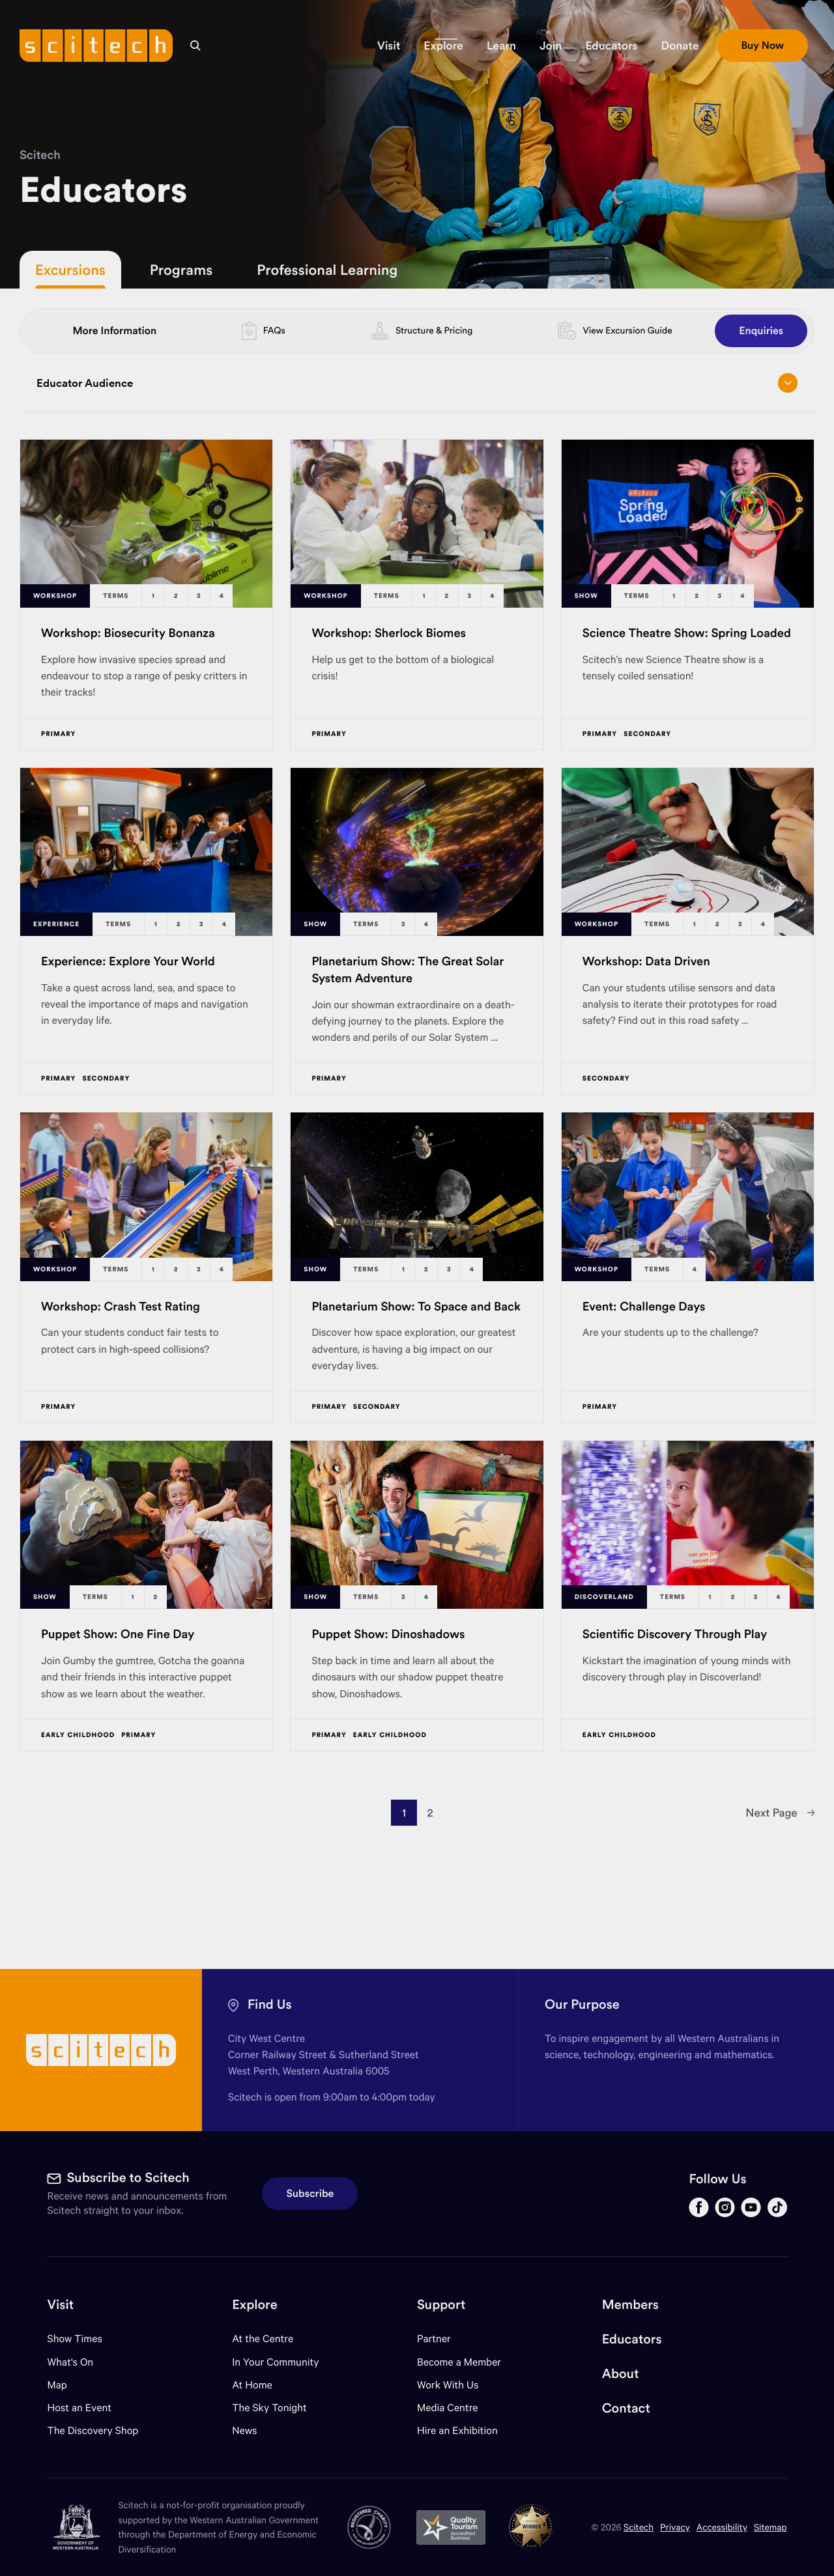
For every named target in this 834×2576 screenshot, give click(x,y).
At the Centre (262, 2338)
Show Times (74, 2338)
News (244, 2430)
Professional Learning (327, 270)
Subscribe (310, 2193)
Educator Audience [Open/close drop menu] (417, 383)
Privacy (675, 2527)
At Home (252, 2385)
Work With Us (447, 2385)
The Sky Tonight (269, 2407)
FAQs (274, 330)
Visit (60, 2305)
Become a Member (459, 2362)
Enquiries (761, 330)
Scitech (40, 154)
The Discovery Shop (92, 2430)
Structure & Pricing (433, 330)
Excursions (70, 270)
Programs (181, 270)
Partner (434, 2338)
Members (630, 2305)
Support (441, 2305)
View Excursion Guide (627, 330)
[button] (388, 45)
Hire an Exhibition (457, 2430)
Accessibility (722, 2527)
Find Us (270, 2004)
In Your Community (275, 2362)
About (620, 2374)
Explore (254, 2305)
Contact (626, 2408)
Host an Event (79, 2407)
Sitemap (770, 2527)
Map (65, 2385)
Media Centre (447, 2407)
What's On (70, 2362)
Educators (632, 2339)
